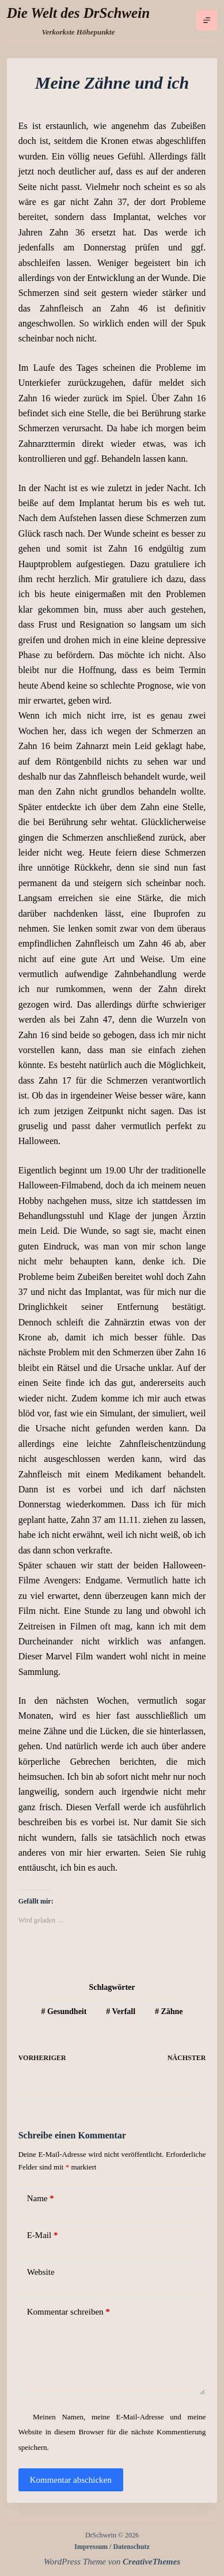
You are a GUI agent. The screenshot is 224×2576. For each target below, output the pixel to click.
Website (41, 2272)
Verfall (120, 2011)
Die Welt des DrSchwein (78, 13)
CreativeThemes (151, 2561)
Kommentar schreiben (68, 2312)
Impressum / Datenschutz (111, 2547)
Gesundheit (63, 2011)
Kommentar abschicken (71, 2479)
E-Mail (42, 2235)
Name (40, 2198)
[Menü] (206, 20)
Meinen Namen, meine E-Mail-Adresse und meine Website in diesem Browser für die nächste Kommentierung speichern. (112, 2432)
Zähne (169, 2011)
